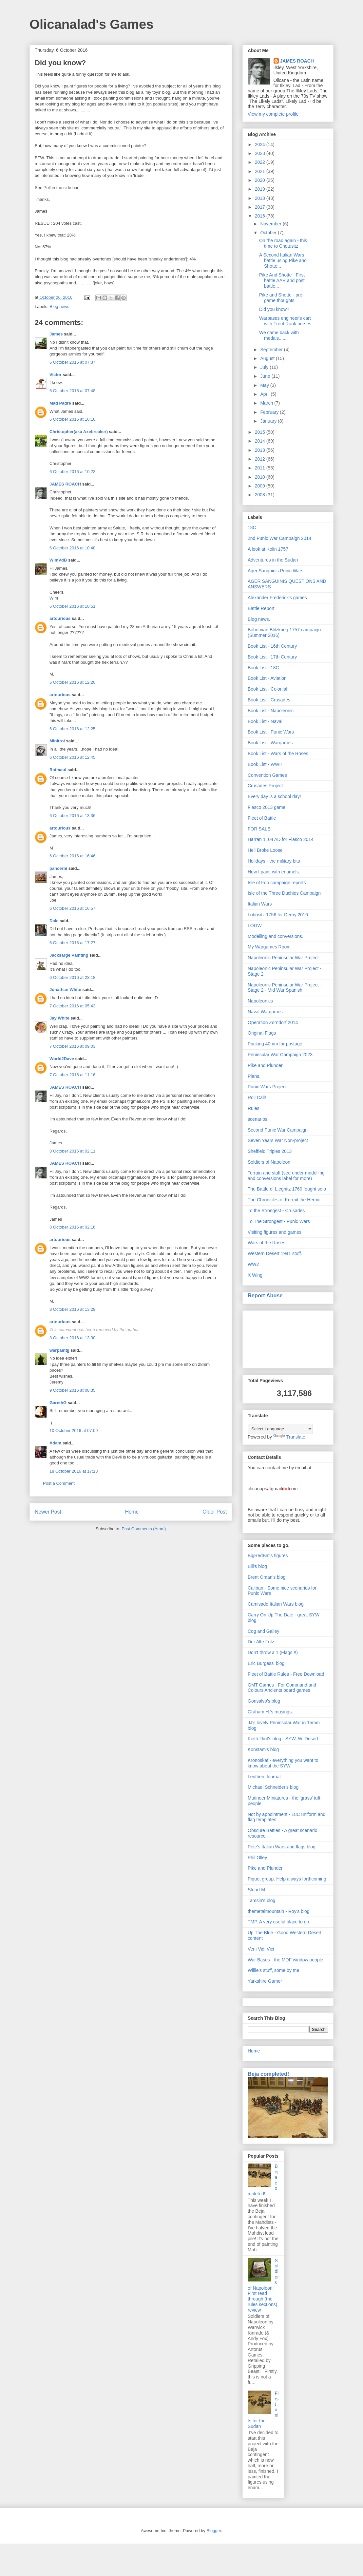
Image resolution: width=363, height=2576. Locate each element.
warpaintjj (59, 1350)
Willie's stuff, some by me (273, 1970)
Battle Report (261, 608)
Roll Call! (257, 1097)
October (269, 232)
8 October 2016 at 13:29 (72, 1309)
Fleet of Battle (262, 818)
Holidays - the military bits (274, 861)
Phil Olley (257, 1857)
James (56, 334)
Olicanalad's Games (91, 24)
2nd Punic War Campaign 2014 (279, 538)
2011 (260, 467)
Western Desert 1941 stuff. (275, 1253)
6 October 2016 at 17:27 (72, 942)
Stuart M (256, 1889)
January (269, 421)
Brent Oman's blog (267, 1577)
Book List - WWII (265, 764)
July (265, 367)
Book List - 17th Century (272, 656)
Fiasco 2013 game (266, 807)
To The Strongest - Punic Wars (279, 1221)
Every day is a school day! (274, 796)
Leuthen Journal (264, 1776)
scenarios (257, 1119)
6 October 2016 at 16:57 (72, 908)
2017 (260, 207)
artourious (59, 618)
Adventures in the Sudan (273, 560)
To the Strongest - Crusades (276, 1210)
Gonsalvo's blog (264, 1701)
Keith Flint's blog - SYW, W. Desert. (283, 1738)
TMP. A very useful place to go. (279, 1921)
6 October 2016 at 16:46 (72, 855)
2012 (260, 459)
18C (252, 527)
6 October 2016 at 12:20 (72, 682)
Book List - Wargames (270, 742)
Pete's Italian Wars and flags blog (281, 1846)
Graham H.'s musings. (270, 1711)
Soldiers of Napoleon (269, 1162)
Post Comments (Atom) (144, 1528)
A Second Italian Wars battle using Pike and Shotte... (283, 260)
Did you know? (274, 309)
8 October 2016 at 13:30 (72, 1337)
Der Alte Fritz (261, 1641)
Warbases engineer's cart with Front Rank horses (285, 320)
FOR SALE (259, 828)
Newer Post (48, 1512)
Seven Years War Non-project (278, 1140)
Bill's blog (257, 1566)
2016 (260, 216)
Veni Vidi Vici (261, 1949)
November (271, 223)
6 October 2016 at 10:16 (72, 419)
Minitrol (57, 740)
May (265, 385)
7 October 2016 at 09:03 (72, 1046)
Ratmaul (57, 769)
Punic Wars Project (267, 1086)
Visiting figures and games (274, 1232)
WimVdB (58, 560)
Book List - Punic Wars (271, 732)
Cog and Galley (263, 1631)
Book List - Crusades (269, 699)
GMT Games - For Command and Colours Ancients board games (282, 1687)
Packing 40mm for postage (275, 1043)
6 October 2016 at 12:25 (72, 728)
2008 (260, 494)
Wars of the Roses (266, 1242)
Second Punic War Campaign (278, 1130)
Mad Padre (60, 403)
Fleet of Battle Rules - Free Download (286, 1674)
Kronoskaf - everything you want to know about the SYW (283, 1763)
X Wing (255, 1275)
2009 (260, 485)
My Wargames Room (269, 946)
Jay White (59, 1018)
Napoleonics (260, 1000)
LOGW (255, 925)
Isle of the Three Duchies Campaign (284, 893)
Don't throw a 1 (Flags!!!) (273, 1652)
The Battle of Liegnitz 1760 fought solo (287, 1189)
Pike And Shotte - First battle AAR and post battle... (282, 280)
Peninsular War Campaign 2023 (280, 1054)
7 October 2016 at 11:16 (72, 1074)
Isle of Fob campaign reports (277, 882)
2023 (260, 153)
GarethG (58, 1402)
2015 (260, 432)
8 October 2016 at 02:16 (72, 1227)
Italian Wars (260, 903)
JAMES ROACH (65, 484)
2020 (260, 180)
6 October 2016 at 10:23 (72, 471)
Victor (55, 374)
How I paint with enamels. (274, 871)
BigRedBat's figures (268, 1555)
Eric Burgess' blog (266, 1663)
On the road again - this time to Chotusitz (283, 243)
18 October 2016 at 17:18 (73, 1471)
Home (132, 1512)
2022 (260, 162)
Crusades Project (265, 785)
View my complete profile (273, 114)
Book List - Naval (265, 721)
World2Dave (61, 1058)
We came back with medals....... (279, 335)
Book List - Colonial (267, 689)
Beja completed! (268, 2074)
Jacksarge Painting (68, 955)
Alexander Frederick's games (277, 597)
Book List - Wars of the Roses (278, 753)
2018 (260, 198)
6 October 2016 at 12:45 (72, 757)
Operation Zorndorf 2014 (273, 1022)
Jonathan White (65, 989)
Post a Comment (59, 1483)
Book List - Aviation (267, 678)
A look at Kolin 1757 (268, 549)
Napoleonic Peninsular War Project (283, 957)
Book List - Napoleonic (271, 710)
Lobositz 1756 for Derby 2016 (278, 914)
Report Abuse (265, 1295)
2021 (260, 171)
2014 (260, 441)
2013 (260, 450)
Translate (289, 1437)
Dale (53, 920)
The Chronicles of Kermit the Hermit (284, 1199)
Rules (253, 1108)
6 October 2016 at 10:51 (72, 606)
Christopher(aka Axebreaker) (78, 431)
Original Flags (262, 1033)
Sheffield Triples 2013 (270, 1151)
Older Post (214, 1512)
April (265, 394)
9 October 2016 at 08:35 (72, 1390)
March (267, 403)
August (268, 358)
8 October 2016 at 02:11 (72, 1151)
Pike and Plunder (265, 1065)
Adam (55, 1443)
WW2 (253, 1264)
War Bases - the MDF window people (285, 1959)
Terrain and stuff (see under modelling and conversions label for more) (286, 1175)
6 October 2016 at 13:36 (72, 815)
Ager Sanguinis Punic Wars (275, 570)
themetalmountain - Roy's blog (279, 1911)
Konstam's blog (263, 1749)
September (272, 349)
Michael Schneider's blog (273, 1787)
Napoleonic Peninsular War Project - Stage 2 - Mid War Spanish (284, 987)
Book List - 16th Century (272, 646)
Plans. (254, 1076)
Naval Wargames (265, 1011)
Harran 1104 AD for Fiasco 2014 (281, 839)
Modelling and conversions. (275, 936)
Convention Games (267, 775)
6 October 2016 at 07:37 (72, 362)
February (270, 412)
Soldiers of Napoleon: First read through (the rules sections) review (263, 2285)
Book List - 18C (263, 667)
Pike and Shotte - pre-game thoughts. (281, 297)
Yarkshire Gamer (265, 1981)
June (265, 376)
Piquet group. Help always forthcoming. (288, 1878)
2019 (260, 189)
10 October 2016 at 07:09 (73, 1430)
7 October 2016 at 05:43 (72, 1005)
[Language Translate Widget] (280, 1429)
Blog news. (60, 306)
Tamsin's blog (261, 1900)
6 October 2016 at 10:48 (72, 547)
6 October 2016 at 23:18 (72, 977)
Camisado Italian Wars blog (276, 1604)
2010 (260, 477)
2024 (260, 144)
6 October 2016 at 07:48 (72, 390)
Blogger (213, 2530)
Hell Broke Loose (265, 850)
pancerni (58, 868)
